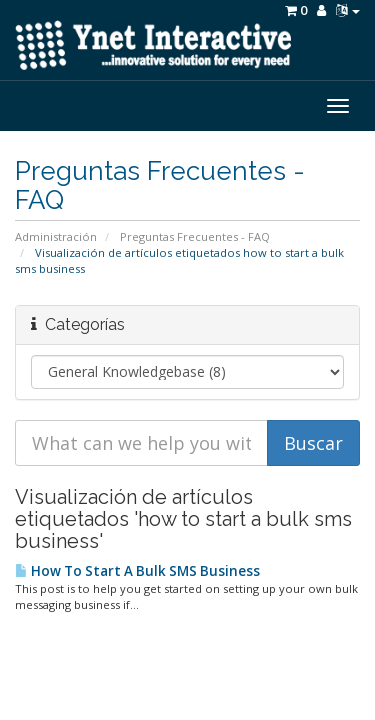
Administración (56, 236)
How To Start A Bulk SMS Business (137, 571)
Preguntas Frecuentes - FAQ (195, 236)
